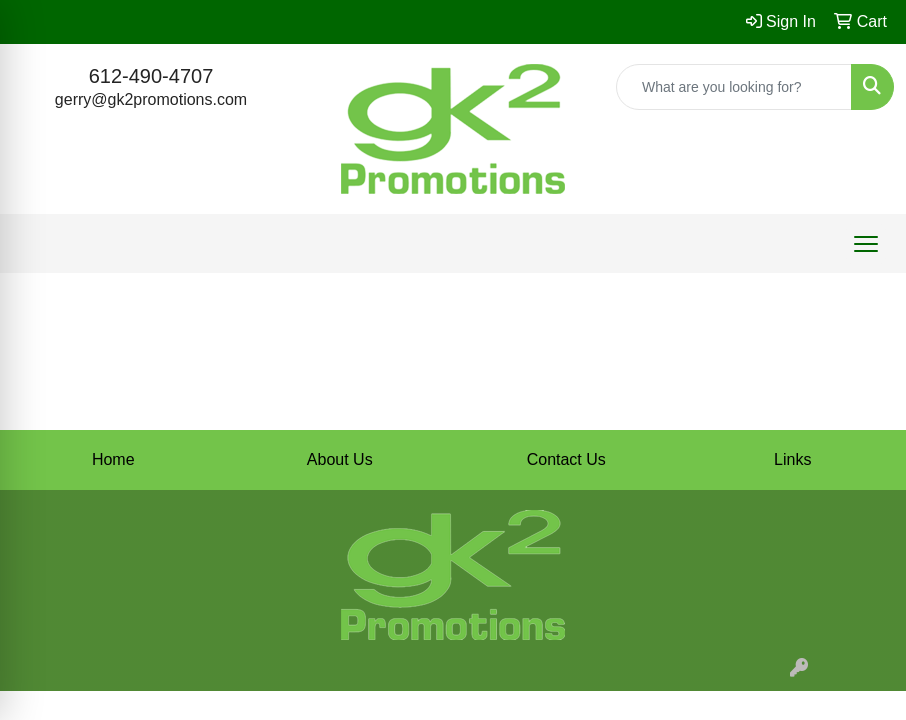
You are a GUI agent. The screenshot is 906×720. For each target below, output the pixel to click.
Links (792, 459)
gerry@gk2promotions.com (151, 99)
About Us (340, 459)
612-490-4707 (151, 76)
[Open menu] (866, 244)
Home (113, 459)
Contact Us (566, 459)
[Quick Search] (734, 87)
